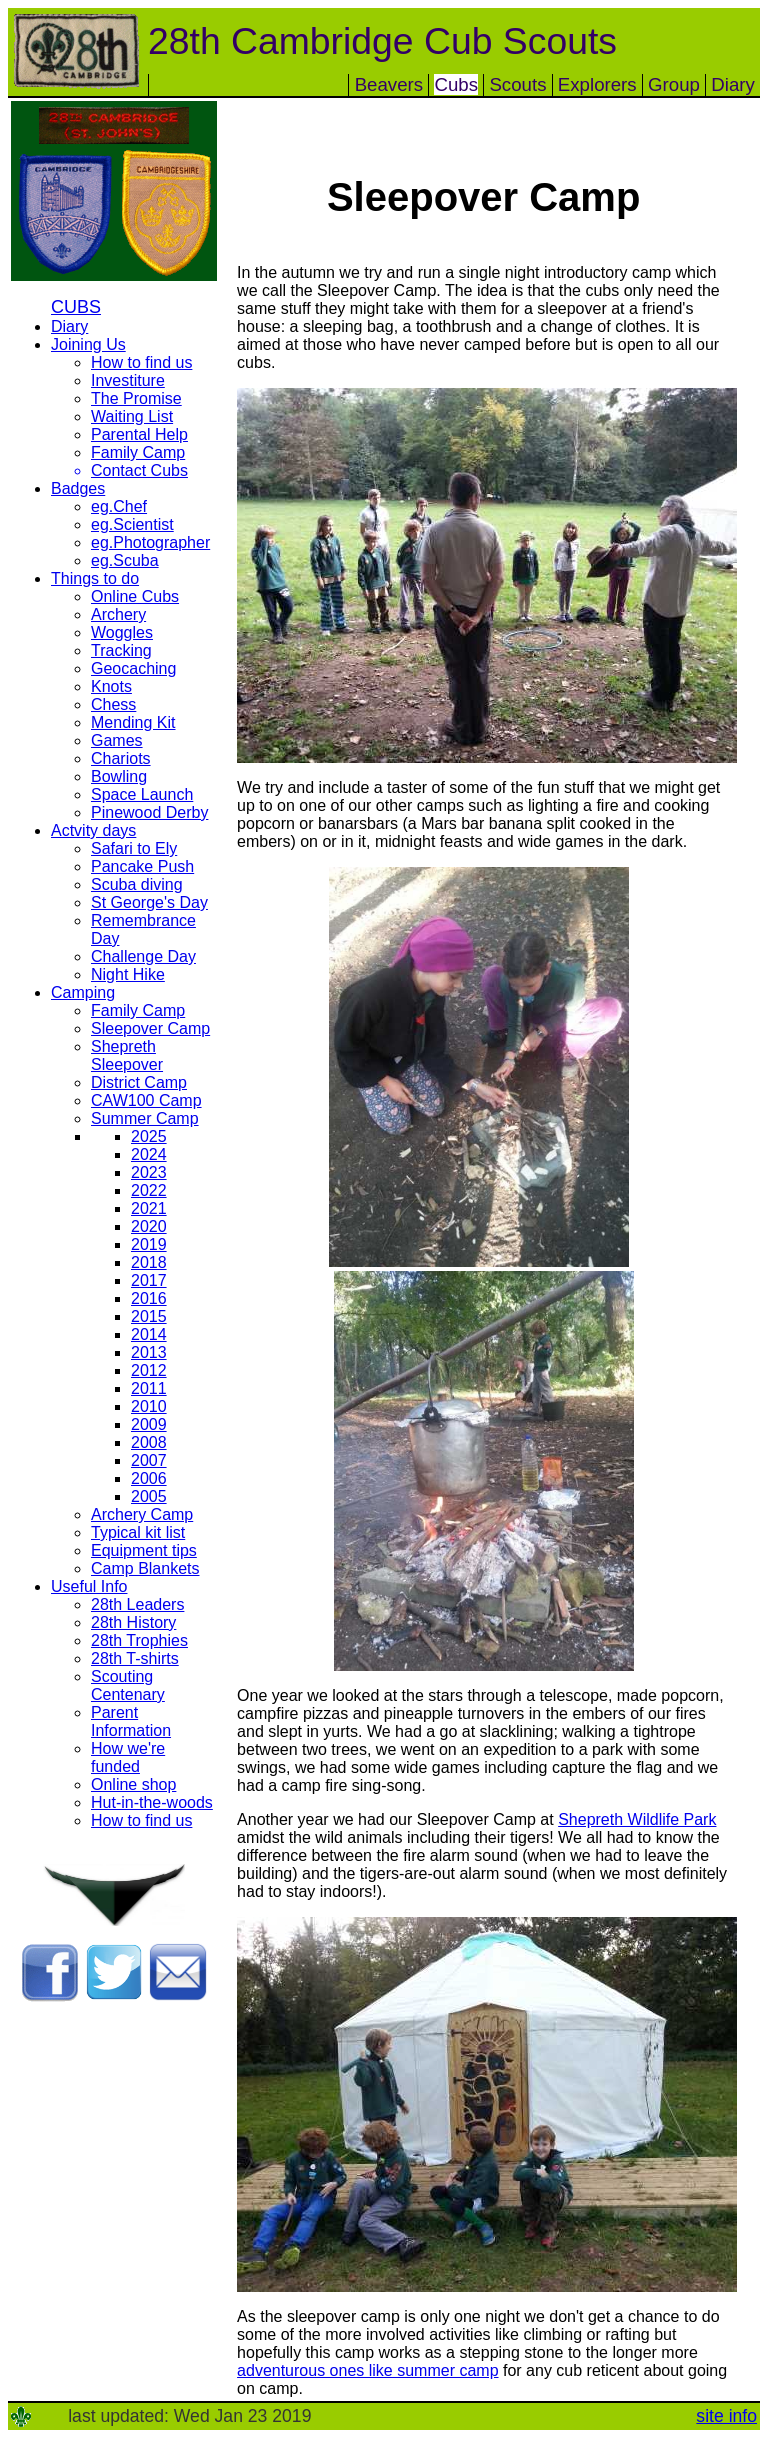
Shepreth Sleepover (127, 1055)
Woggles (122, 632)
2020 (149, 1226)
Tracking (121, 650)
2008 (149, 1442)
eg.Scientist (132, 524)
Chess (113, 704)
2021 (149, 1208)
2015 (149, 1316)
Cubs (456, 84)
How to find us (141, 362)
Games (117, 740)
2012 (149, 1370)
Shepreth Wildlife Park (637, 1819)
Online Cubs (135, 596)
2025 (149, 1136)
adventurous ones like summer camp (367, 2370)
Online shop (133, 1784)
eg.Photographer (150, 542)
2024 (149, 1154)
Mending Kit (133, 722)
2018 (149, 1262)
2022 (149, 1190)
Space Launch (142, 794)
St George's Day (149, 902)
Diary (733, 84)
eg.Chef (119, 506)
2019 (149, 1244)
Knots (111, 686)
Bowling (119, 776)
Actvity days (93, 830)
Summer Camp (145, 1118)
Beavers (389, 84)
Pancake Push (142, 866)
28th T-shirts (135, 1658)
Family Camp (138, 452)
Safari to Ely (134, 848)
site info (726, 2416)
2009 (149, 1424)
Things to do (95, 578)
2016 (149, 1298)
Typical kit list (138, 1532)
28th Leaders (137, 1604)
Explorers (597, 84)
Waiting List (132, 416)
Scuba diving (137, 884)
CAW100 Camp (146, 1100)
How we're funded (128, 1757)
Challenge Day (143, 956)
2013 (149, 1352)
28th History (133, 1622)
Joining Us (88, 344)
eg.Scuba (125, 560)
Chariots (121, 758)
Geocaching (133, 668)
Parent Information (131, 1721)
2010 (149, 1406)
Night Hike (128, 974)
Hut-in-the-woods (152, 1802)
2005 (149, 1496)
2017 (149, 1280)
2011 (149, 1388)
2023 (149, 1172)
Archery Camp (142, 1514)
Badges (78, 488)
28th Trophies (139, 1640)
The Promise (136, 398)
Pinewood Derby (149, 812)
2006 (149, 1478)
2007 (149, 1460)
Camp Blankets (145, 1568)
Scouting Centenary (128, 1685)
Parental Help (139, 434)
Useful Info (89, 1586)
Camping (83, 992)
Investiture (128, 380)
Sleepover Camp (150, 1028)
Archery (118, 614)
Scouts (517, 84)
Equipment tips (144, 1550)
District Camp (139, 1082)
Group (674, 84)
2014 (149, 1334)
